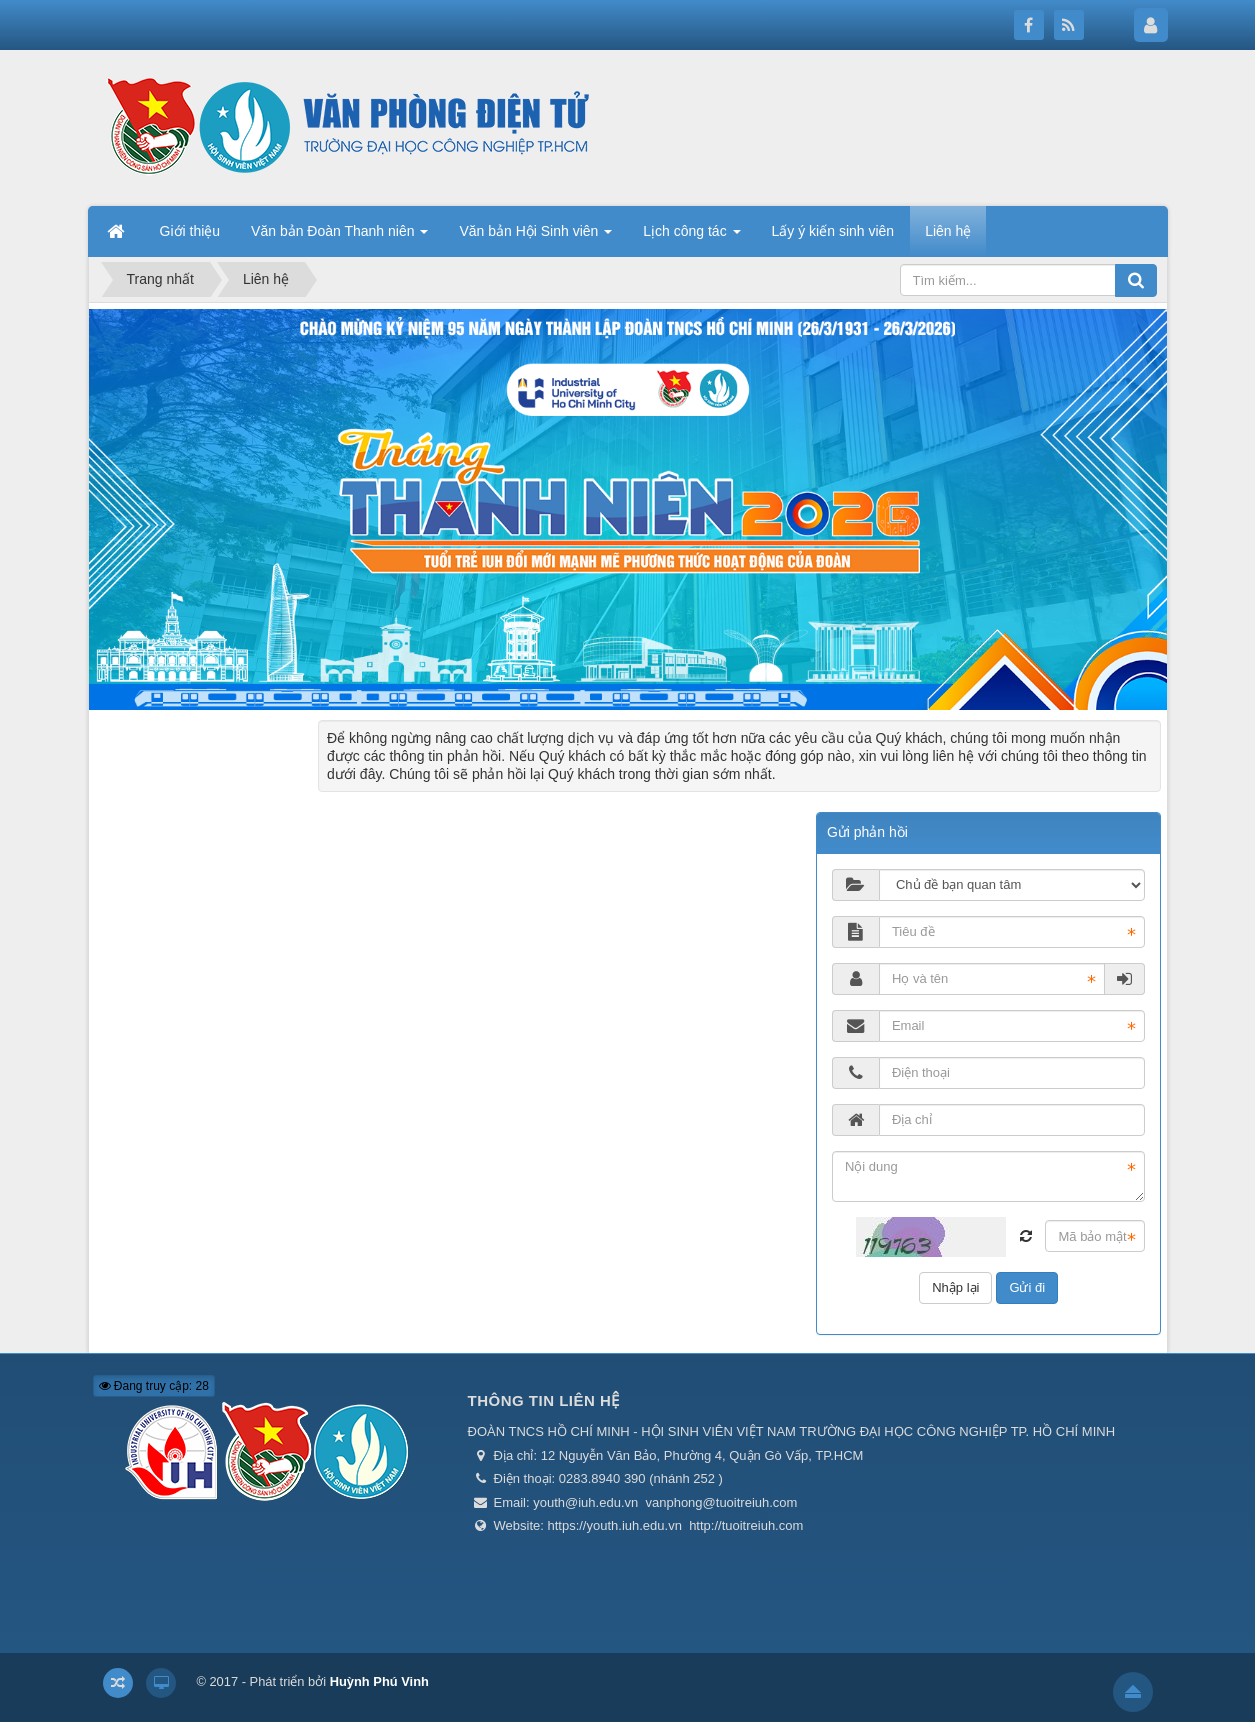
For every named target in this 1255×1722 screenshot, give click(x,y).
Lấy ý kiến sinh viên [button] (833, 231)
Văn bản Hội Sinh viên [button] (535, 237)
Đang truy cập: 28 (154, 1386)
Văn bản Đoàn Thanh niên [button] (339, 237)
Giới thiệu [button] (190, 231)
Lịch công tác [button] (691, 237)
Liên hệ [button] (948, 231)
